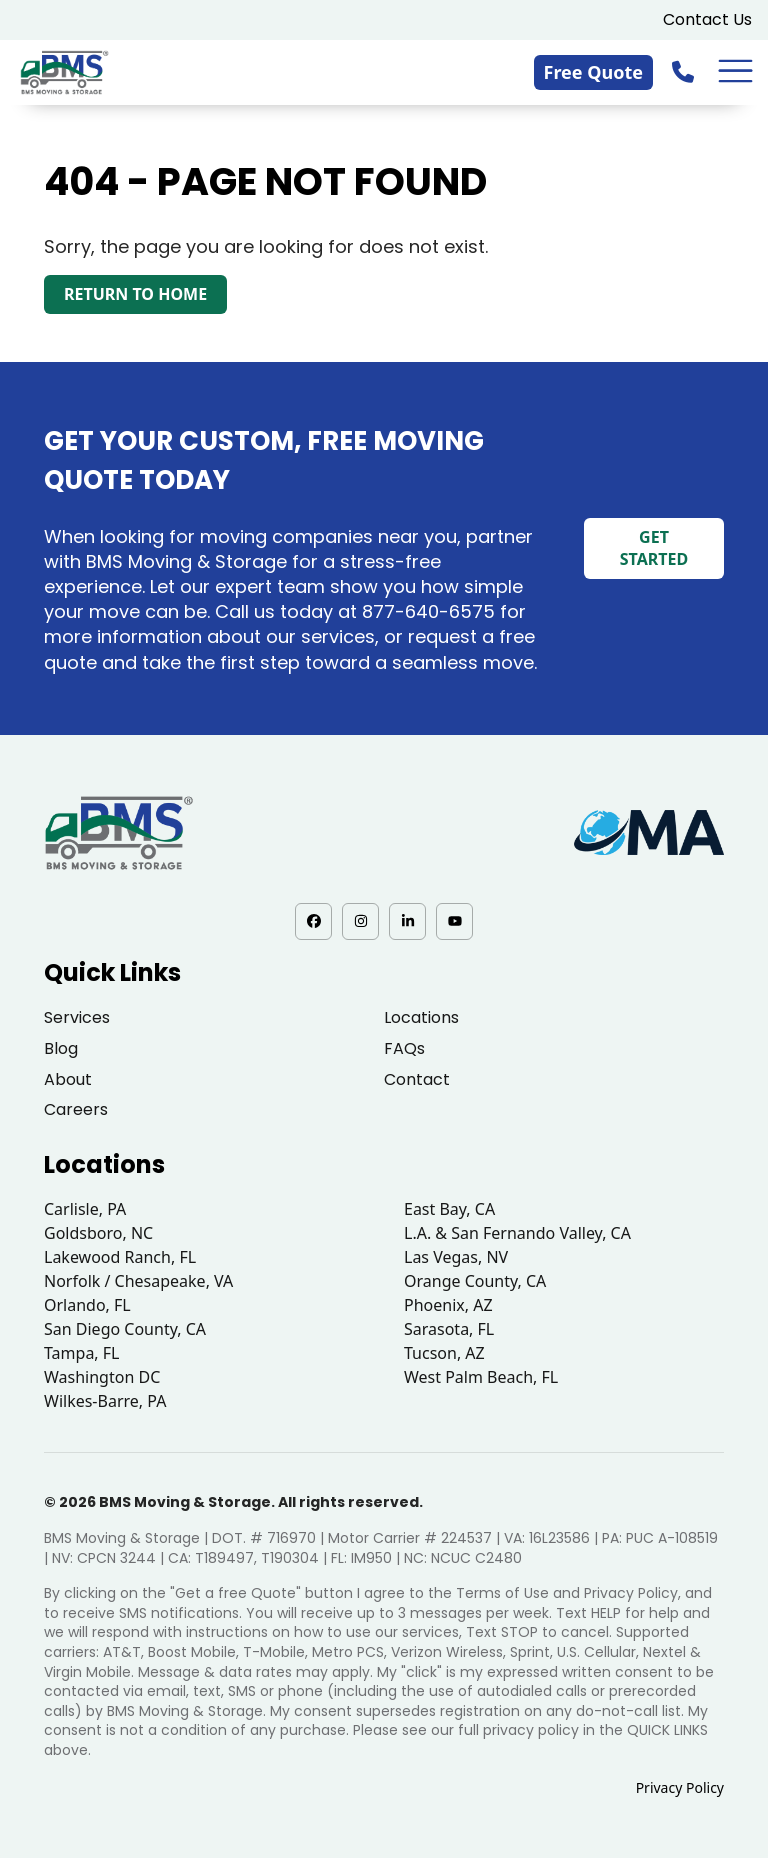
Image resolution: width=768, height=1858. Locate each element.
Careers (76, 1109)
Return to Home (135, 294)
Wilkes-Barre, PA (105, 1401)
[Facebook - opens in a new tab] (313, 921)
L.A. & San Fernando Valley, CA (517, 1233)
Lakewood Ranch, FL (120, 1257)
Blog (61, 1048)
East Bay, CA (449, 1209)
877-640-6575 (428, 611)
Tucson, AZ (444, 1353)
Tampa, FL (82, 1353)
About (68, 1079)
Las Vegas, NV (456, 1257)
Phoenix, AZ (448, 1305)
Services (77, 1017)
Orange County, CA (475, 1281)
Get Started (654, 548)
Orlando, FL (87, 1305)
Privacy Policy (680, 1787)
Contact (417, 1079)
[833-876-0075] (685, 71)
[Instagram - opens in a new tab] (360, 921)
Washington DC (102, 1377)
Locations (421, 1017)
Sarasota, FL (449, 1329)
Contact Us (707, 19)
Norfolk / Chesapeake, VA (138, 1281)
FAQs (404, 1048)
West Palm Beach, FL (481, 1377)
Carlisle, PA (85, 1209)
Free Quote (594, 72)
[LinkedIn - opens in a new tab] (407, 921)
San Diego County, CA (125, 1329)
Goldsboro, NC (98, 1233)
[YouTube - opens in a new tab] (454, 921)
